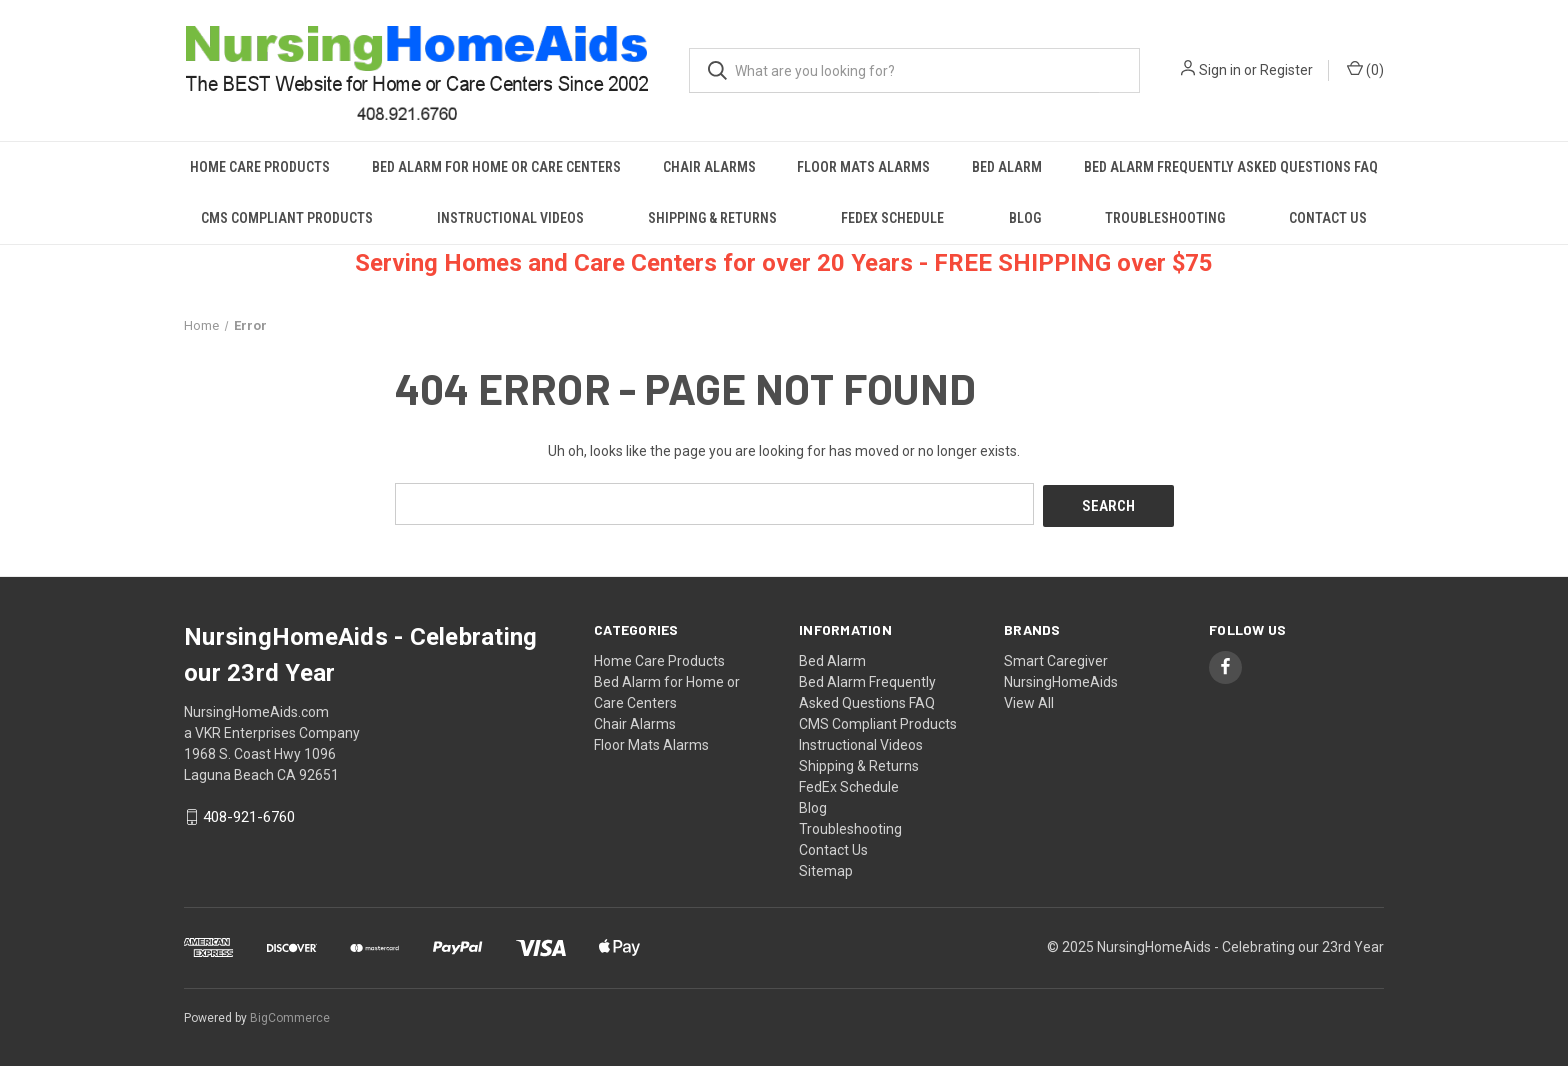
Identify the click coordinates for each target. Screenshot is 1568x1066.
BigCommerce (290, 1015)
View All (1029, 700)
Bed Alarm (1007, 167)
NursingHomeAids (1061, 679)
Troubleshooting (1165, 218)
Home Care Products (260, 167)
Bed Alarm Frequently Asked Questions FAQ (1231, 167)
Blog (1025, 218)
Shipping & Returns (712, 218)
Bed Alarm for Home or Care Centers (496, 167)
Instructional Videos (510, 218)
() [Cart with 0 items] (1365, 69)
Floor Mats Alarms (863, 167)
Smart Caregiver (1056, 658)
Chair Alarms (709, 167)
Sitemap (826, 868)
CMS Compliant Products (287, 218)
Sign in (1220, 70)
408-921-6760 (249, 815)
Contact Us (1328, 218)
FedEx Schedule (892, 218)
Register (1286, 70)
